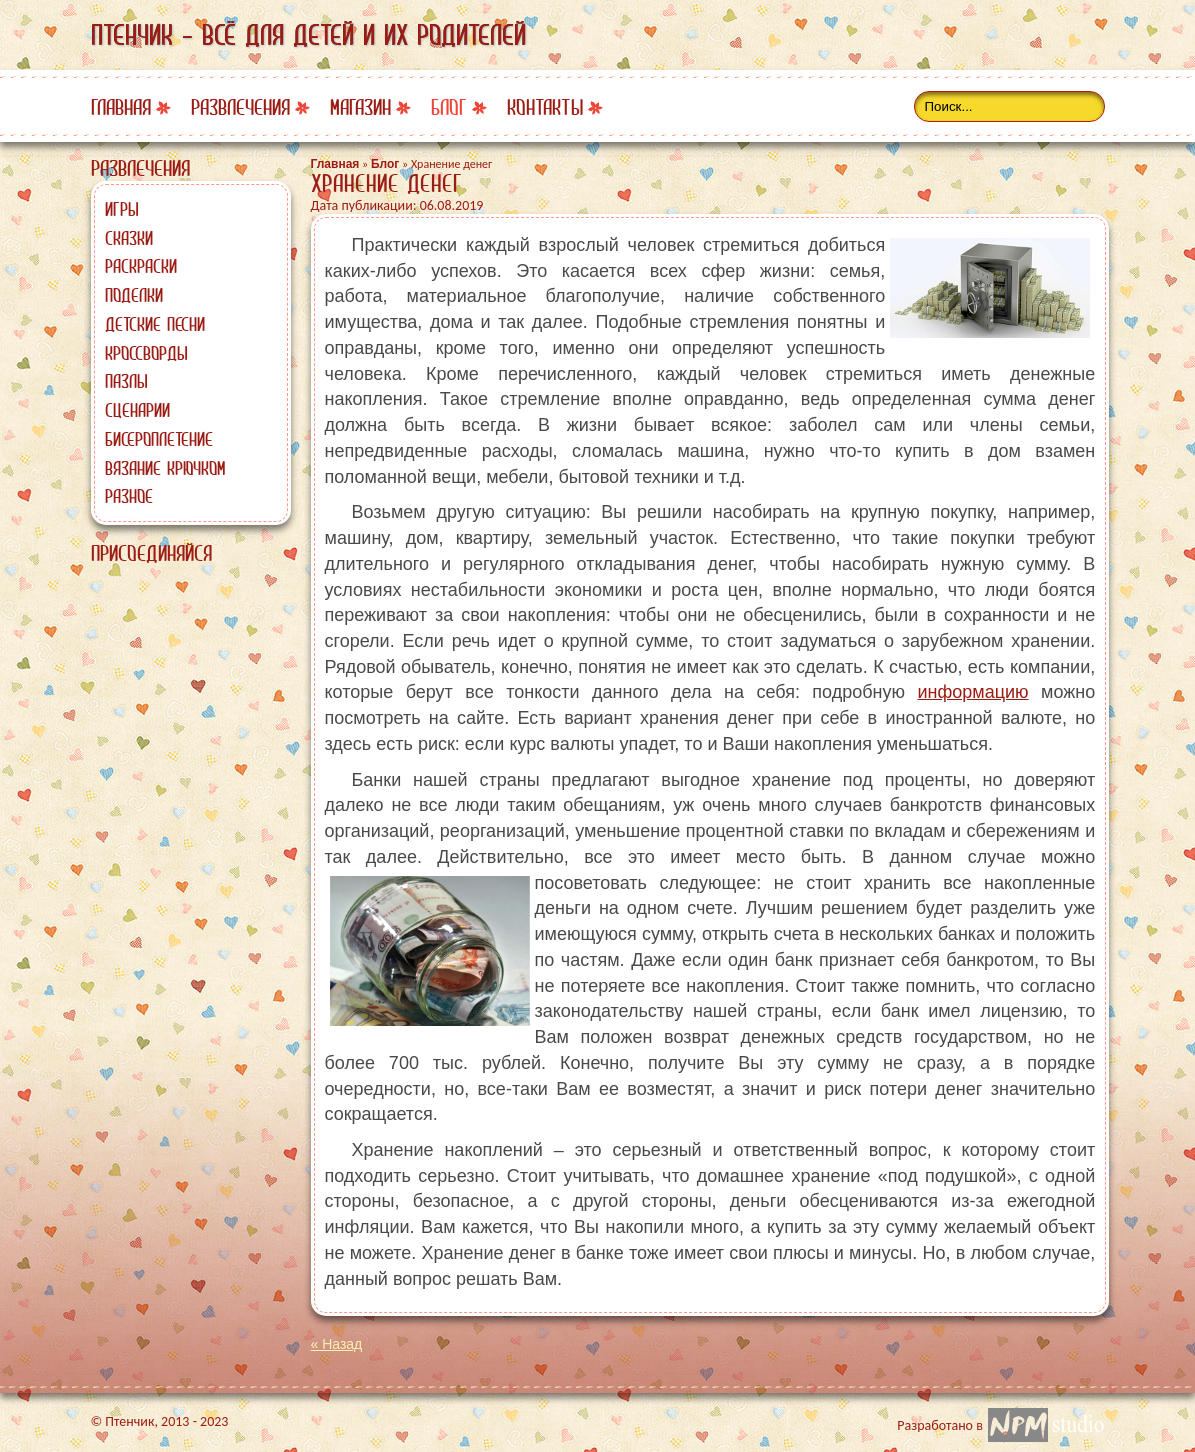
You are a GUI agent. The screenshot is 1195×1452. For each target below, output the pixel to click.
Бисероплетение (159, 439)
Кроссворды (146, 353)
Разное (129, 496)
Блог (449, 107)
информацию (972, 692)
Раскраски (141, 266)
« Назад (337, 1344)
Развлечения (240, 107)
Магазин (360, 107)
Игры (122, 209)
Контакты (545, 107)
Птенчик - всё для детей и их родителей (308, 35)
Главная (121, 107)
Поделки (134, 295)
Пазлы (126, 381)
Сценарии (137, 410)
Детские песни (155, 324)
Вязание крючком (165, 468)
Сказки (129, 238)
